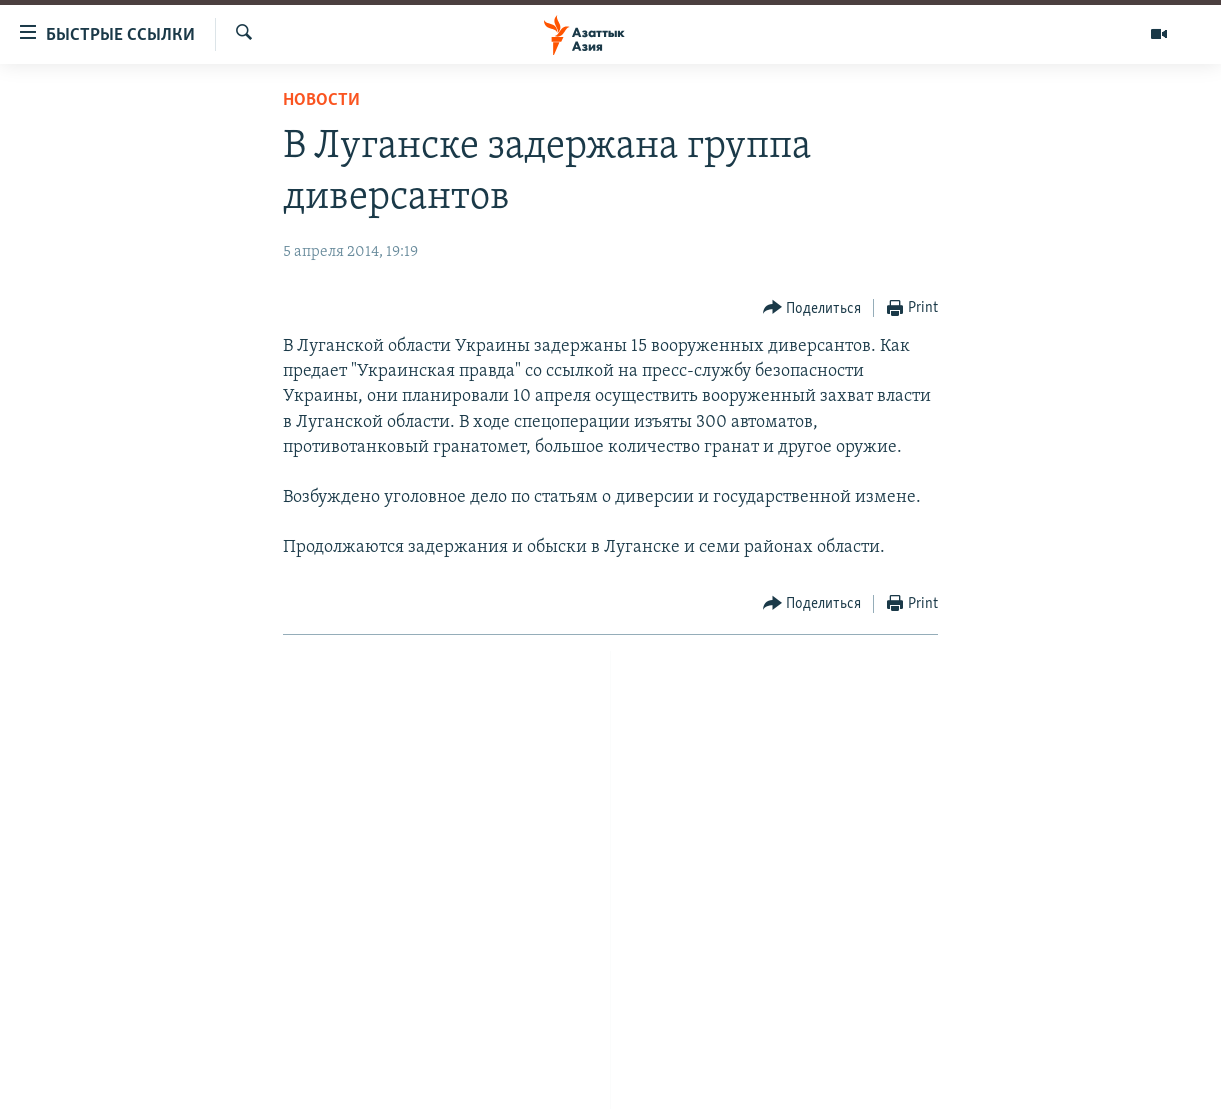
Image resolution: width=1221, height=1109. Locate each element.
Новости (321, 100)
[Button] (812, 308)
